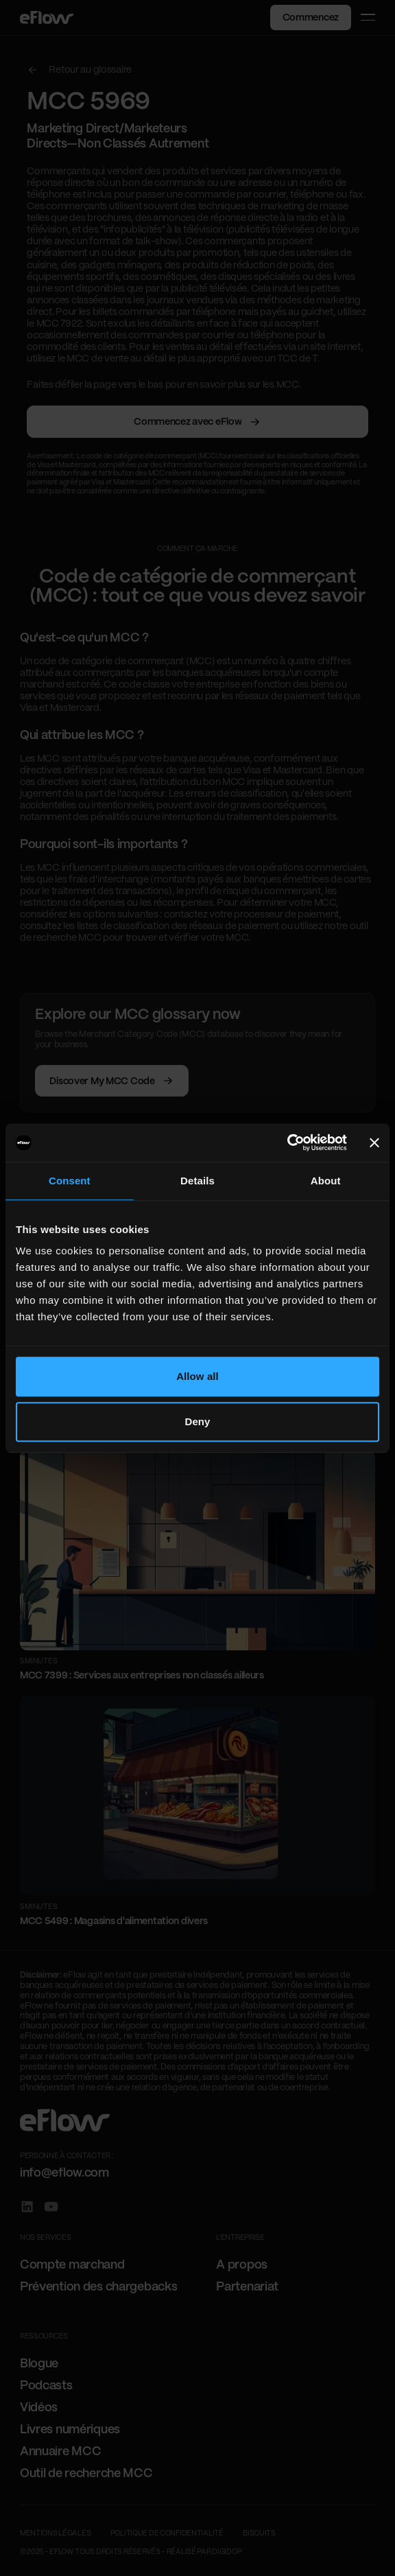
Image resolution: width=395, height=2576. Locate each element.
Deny (197, 1421)
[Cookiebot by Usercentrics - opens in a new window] (287, 1142)
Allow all (197, 1376)
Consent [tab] (70, 1180)
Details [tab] (197, 1180)
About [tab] (326, 1180)
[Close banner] (374, 1142)
